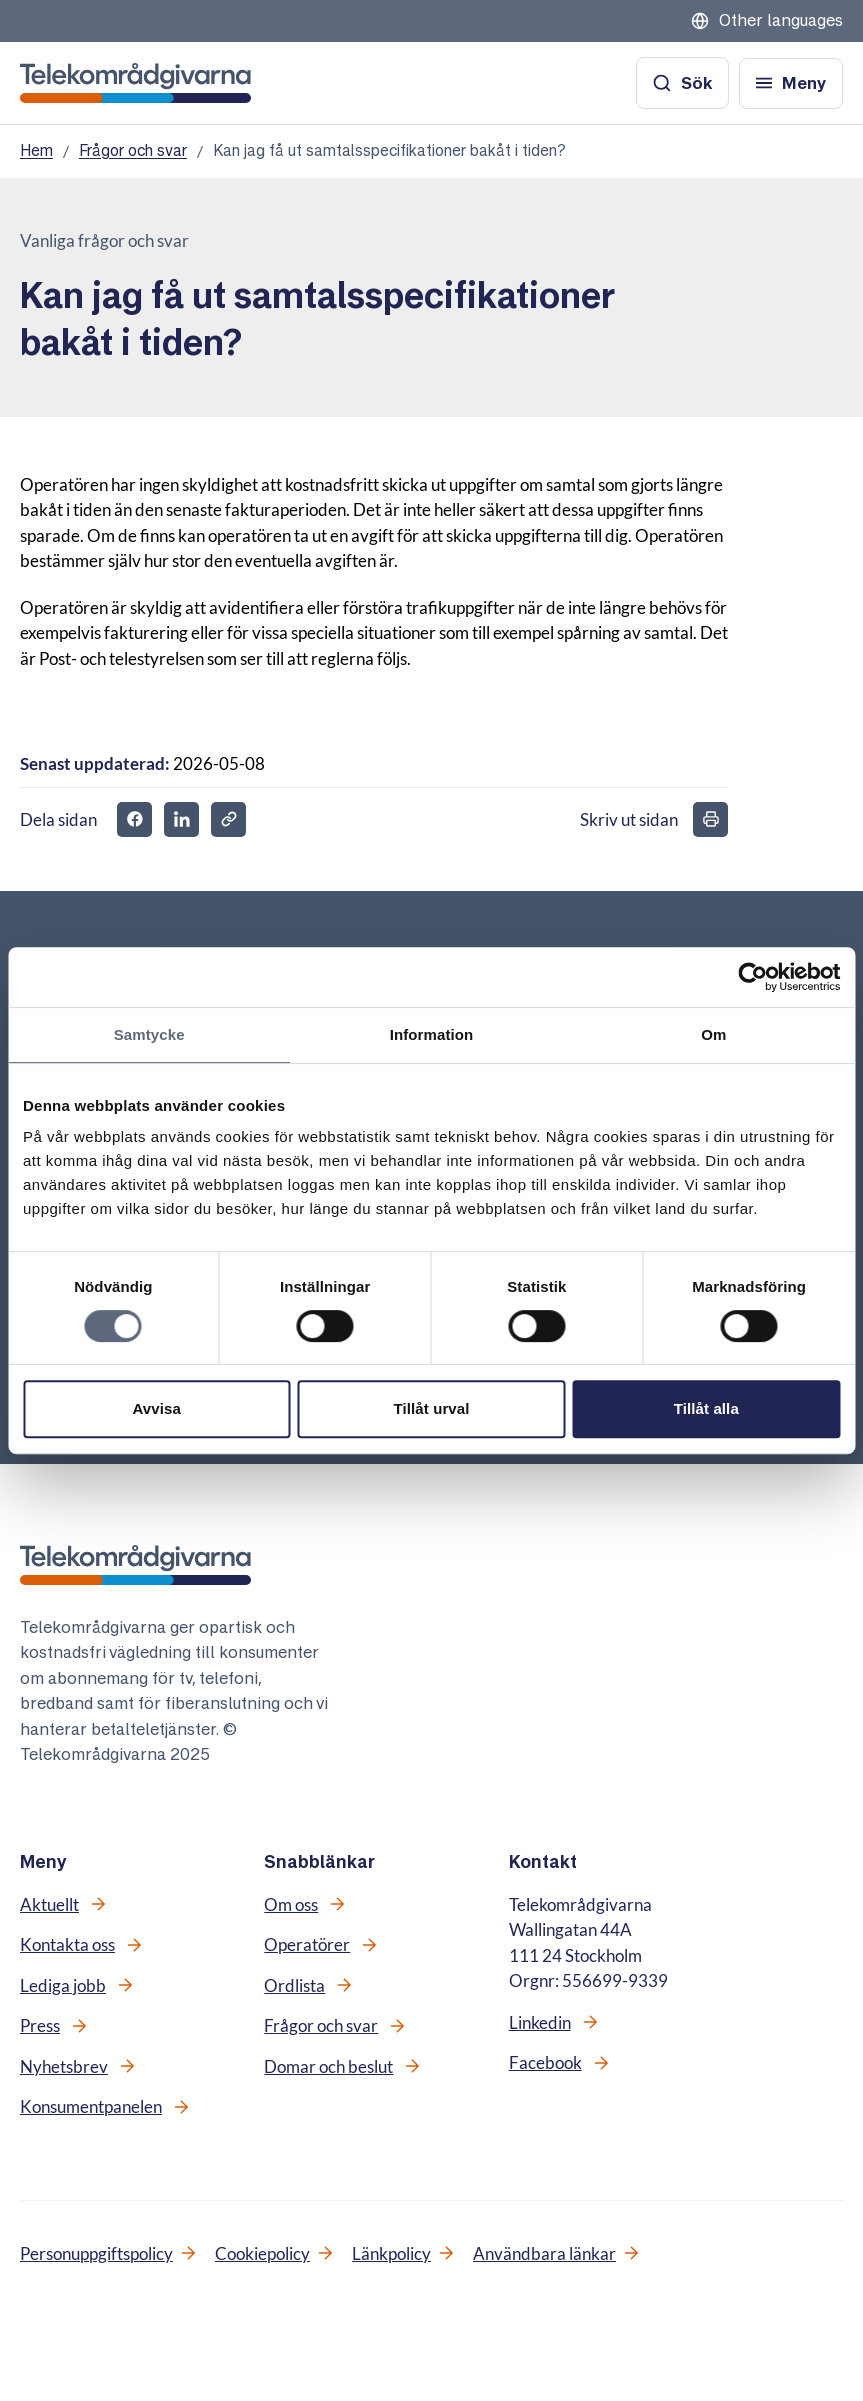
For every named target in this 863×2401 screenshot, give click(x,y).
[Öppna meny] (791, 83)
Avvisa (156, 1408)
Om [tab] (713, 1034)
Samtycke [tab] (149, 1034)
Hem (36, 150)
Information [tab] (432, 1034)
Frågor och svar (133, 150)
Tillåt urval (432, 1408)
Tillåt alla (706, 1408)
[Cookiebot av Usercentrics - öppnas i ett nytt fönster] (752, 977)
